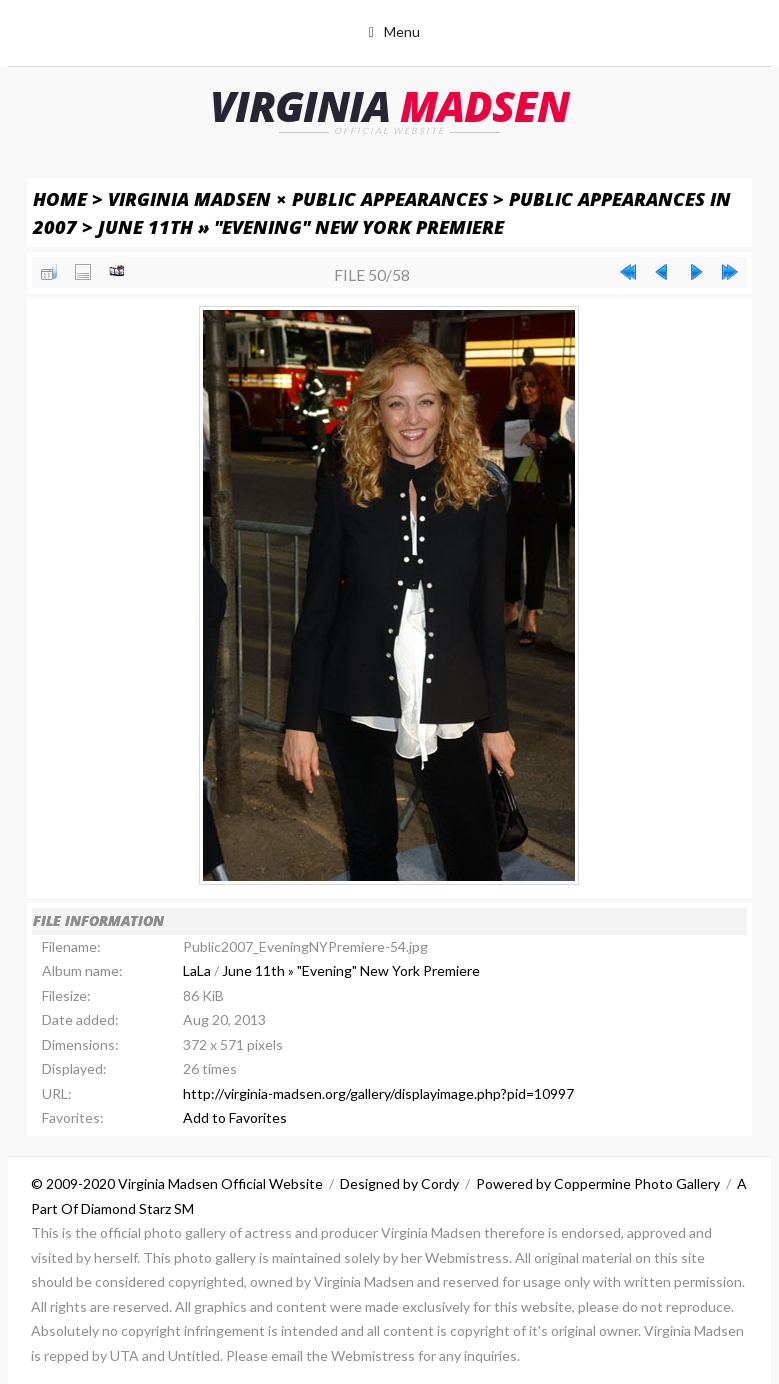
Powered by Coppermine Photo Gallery (598, 1183)
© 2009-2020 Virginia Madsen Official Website (177, 1183)
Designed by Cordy (399, 1183)
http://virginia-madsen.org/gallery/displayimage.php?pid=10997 (378, 1093)
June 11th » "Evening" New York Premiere (301, 226)
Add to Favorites (235, 1117)
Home (60, 198)
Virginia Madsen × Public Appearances (298, 198)
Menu (402, 31)
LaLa (197, 970)
